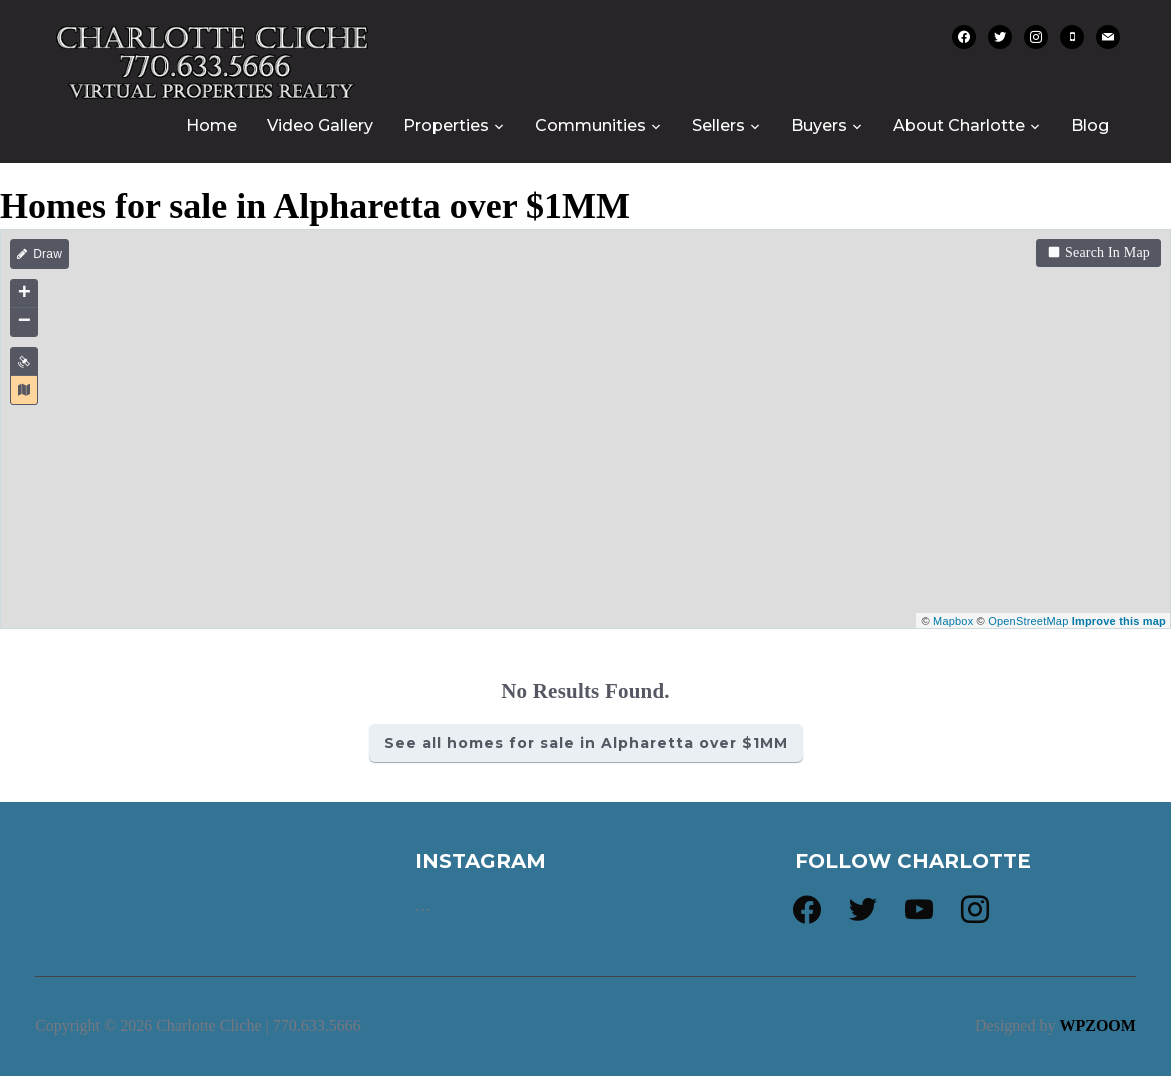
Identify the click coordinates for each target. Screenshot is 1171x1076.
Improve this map (1119, 621)
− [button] (24, 322)
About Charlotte (959, 125)
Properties (446, 125)
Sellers (718, 125)
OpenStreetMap (1028, 621)
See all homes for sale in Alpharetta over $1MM (586, 743)
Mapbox (953, 621)
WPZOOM (1097, 1025)
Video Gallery (320, 125)
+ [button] (24, 294)
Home (211, 125)
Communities (590, 125)
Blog (1090, 125)
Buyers (819, 125)
